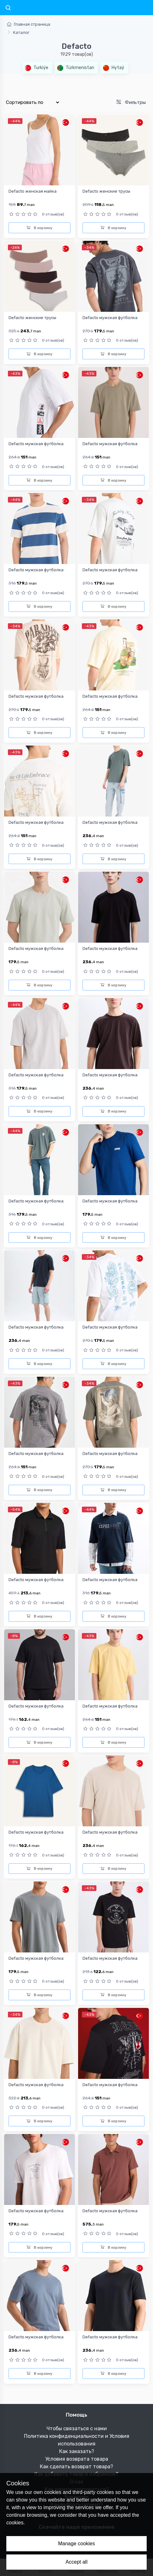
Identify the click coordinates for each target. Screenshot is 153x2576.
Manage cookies (76, 2543)
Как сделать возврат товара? (76, 2467)
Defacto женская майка (33, 191)
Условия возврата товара (76, 2459)
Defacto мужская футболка (110, 317)
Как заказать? (76, 2451)
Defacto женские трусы (106, 191)
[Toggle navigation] (8, 8)
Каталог (21, 32)
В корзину (39, 228)
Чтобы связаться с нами (76, 2428)
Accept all (76, 2562)
